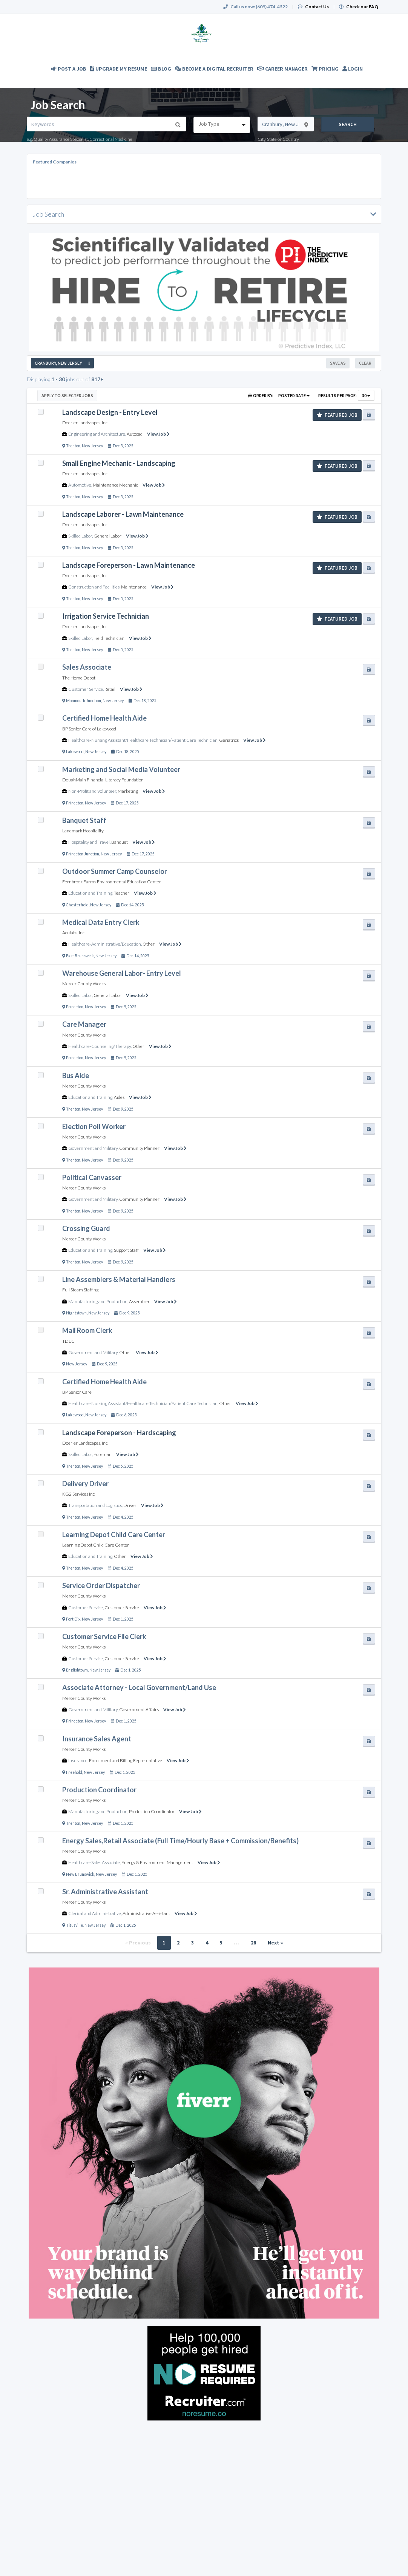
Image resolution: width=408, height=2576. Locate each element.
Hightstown (76, 1313)
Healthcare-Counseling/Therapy (99, 1046)
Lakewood (75, 751)
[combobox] (221, 125)
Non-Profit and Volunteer (92, 791)
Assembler (139, 1301)
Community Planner (139, 1148)
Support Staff (126, 1250)
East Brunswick (80, 956)
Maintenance (134, 587)
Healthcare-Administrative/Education (104, 944)
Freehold (74, 1772)
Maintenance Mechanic (115, 485)
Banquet (119, 842)
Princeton (74, 803)
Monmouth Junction (83, 700)
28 (253, 1942)
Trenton (73, 446)
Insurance (77, 1760)
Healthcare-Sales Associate (94, 1862)
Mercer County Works (84, 983)
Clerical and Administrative (94, 1913)
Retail (109, 689)
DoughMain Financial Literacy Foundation (103, 780)
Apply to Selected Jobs (67, 395)
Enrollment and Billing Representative (125, 1760)
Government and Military (93, 1148)
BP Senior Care (77, 1392)
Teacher (121, 893)
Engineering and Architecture (96, 434)
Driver (130, 1505)
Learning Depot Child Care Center (95, 1545)
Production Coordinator (152, 1811)
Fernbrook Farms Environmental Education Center (111, 881)
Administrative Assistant (146, 1913)
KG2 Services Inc (78, 1494)
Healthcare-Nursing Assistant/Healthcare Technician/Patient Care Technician (143, 740)
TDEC (68, 1341)
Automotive (79, 485)
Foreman (103, 1454)
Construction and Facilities (94, 587)
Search (348, 124)
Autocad (135, 434)
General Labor (107, 536)
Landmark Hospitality (83, 831)
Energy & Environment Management (157, 1862)
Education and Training (90, 893)
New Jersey (92, 446)
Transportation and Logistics (95, 1505)
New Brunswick (80, 1874)
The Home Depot (78, 678)
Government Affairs (139, 1709)
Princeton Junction (82, 854)
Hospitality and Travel (89, 842)
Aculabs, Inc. (73, 932)
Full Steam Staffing (80, 1290)
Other (149, 944)
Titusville (74, 1925)
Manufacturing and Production (97, 1301)
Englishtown (77, 1670)
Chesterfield (77, 905)
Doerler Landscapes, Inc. (85, 422)
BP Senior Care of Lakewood (89, 729)
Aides (119, 1097)
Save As (338, 363)
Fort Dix (73, 1619)
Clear (365, 363)
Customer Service (85, 689)
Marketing (128, 791)
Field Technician (109, 638)
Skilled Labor (80, 536)
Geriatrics (229, 740)
